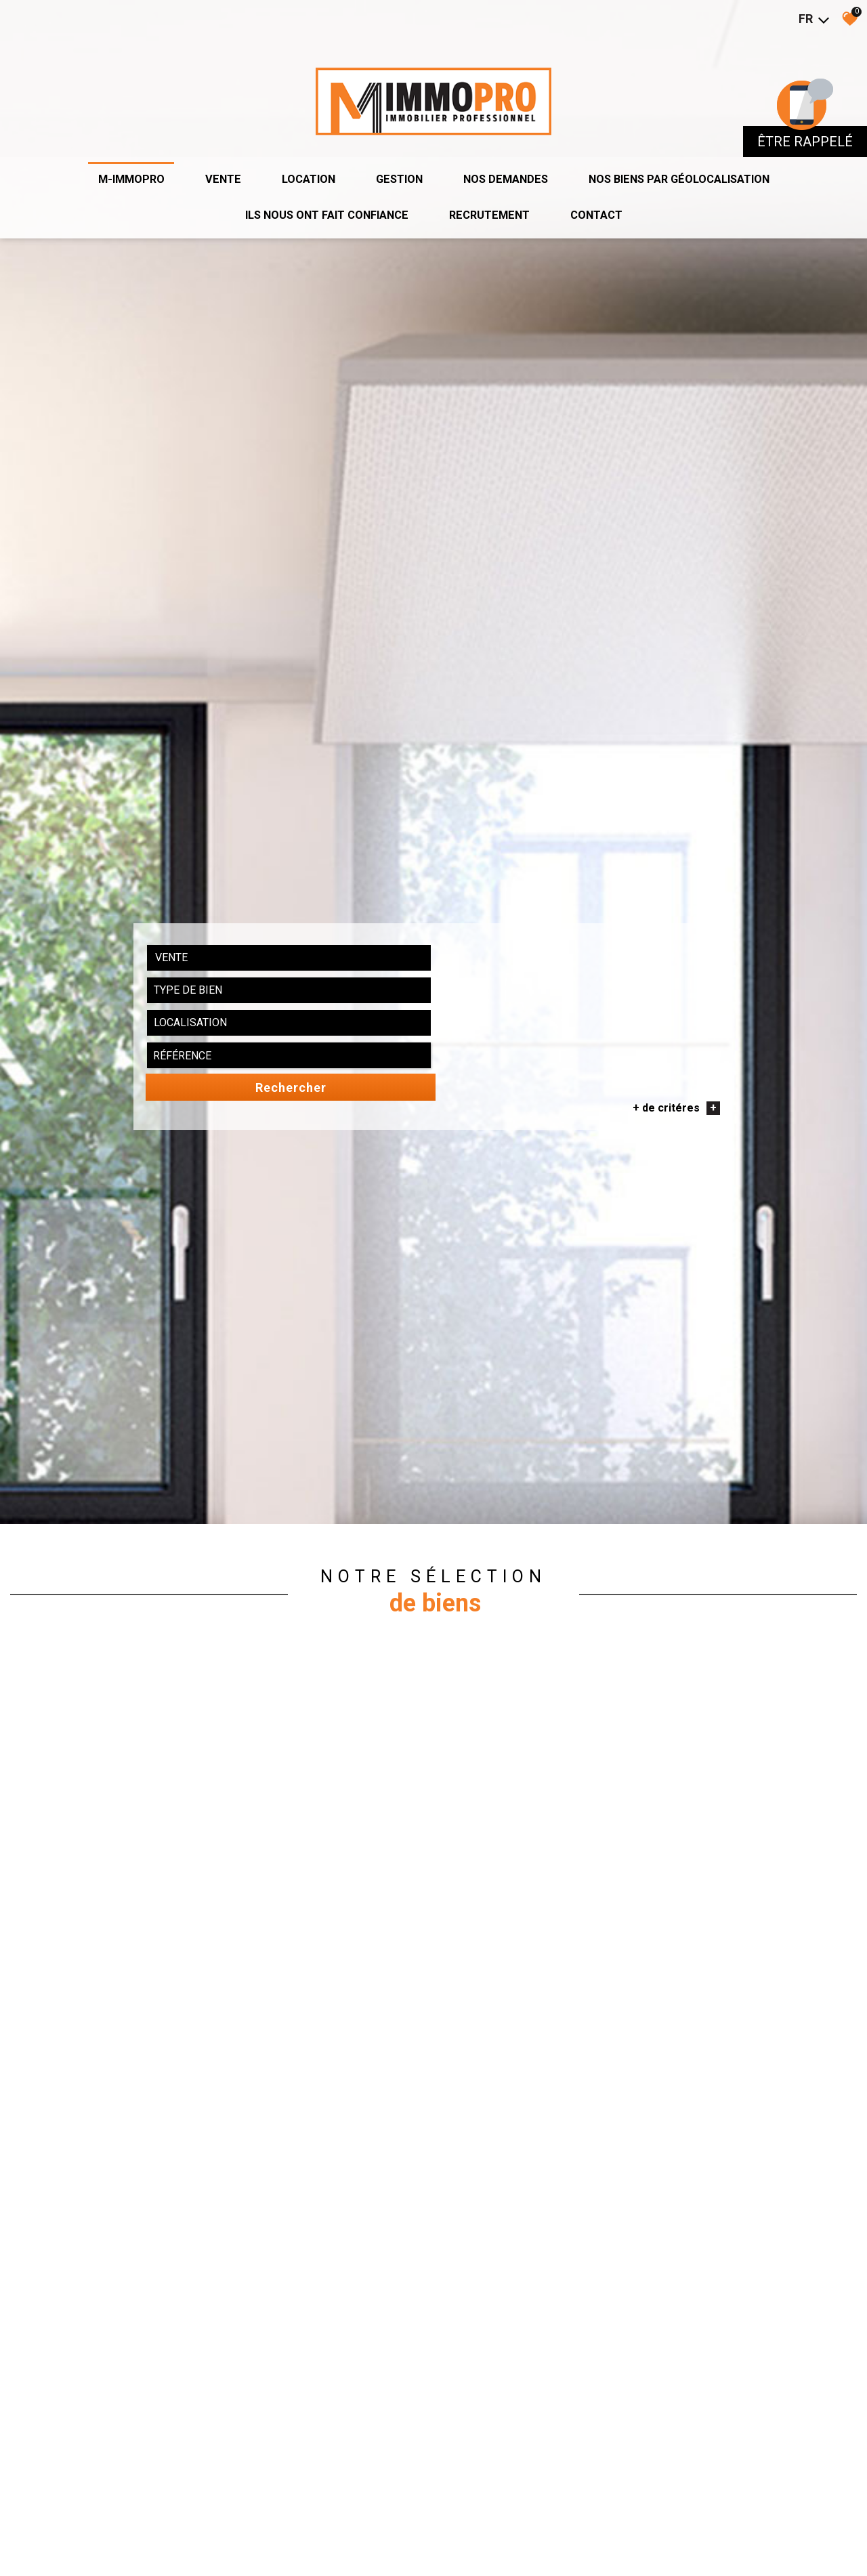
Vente (206, 159)
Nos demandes (506, 159)
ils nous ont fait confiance (320, 196)
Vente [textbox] (184, 1838)
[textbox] (329, 1838)
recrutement (495, 196)
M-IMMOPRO (109, 159)
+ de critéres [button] (662, 1859)
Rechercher (663, 1839)
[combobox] (215, 1838)
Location (296, 159)
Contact (608, 196)
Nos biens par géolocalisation (694, 159)
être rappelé (805, 126)
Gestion (392, 159)
